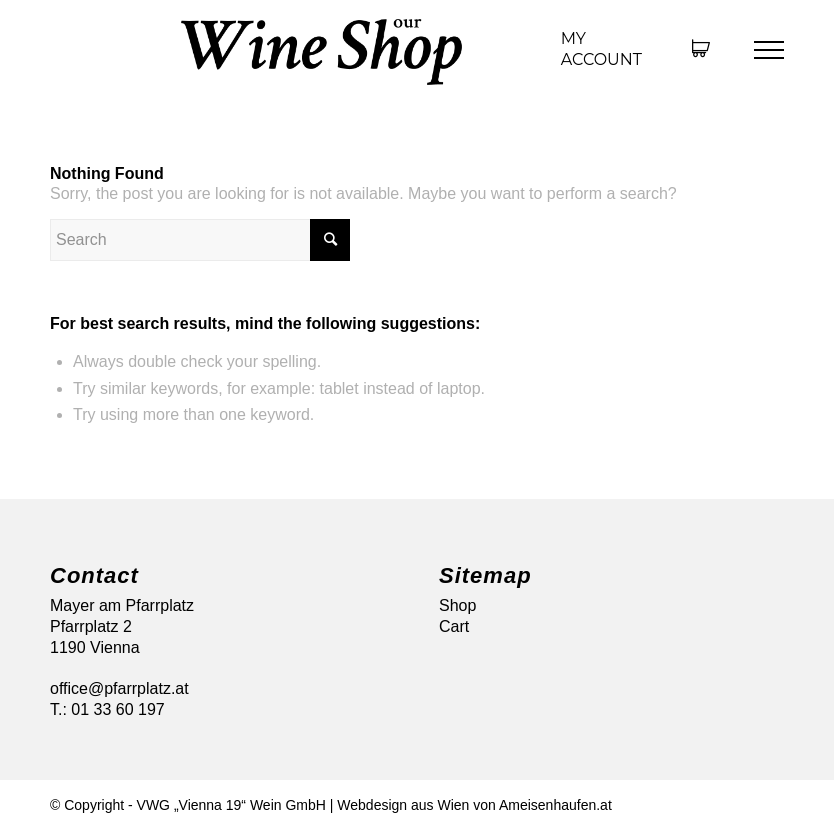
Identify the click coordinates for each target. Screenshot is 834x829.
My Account (601, 49)
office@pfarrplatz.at (119, 688)
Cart (454, 626)
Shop (457, 605)
